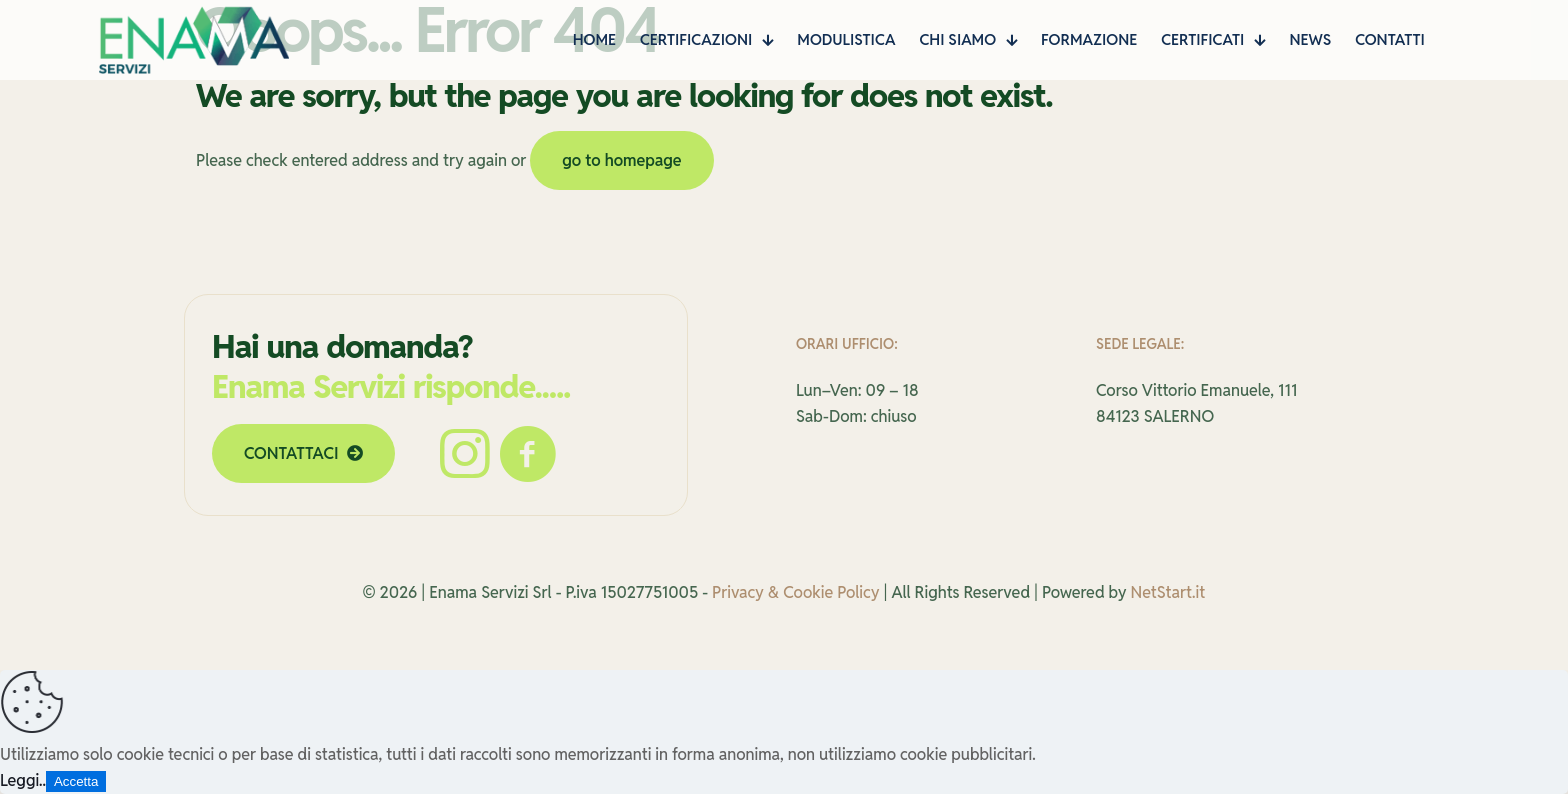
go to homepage (621, 160)
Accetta (76, 781)
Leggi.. (23, 780)
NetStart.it (1168, 592)
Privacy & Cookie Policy (795, 592)
